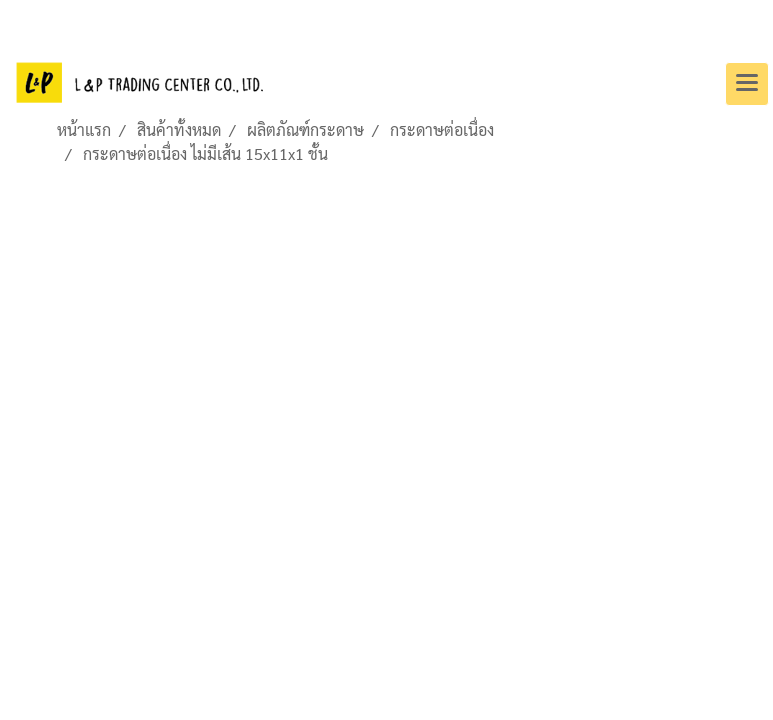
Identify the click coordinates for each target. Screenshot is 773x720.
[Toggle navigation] (747, 84)
